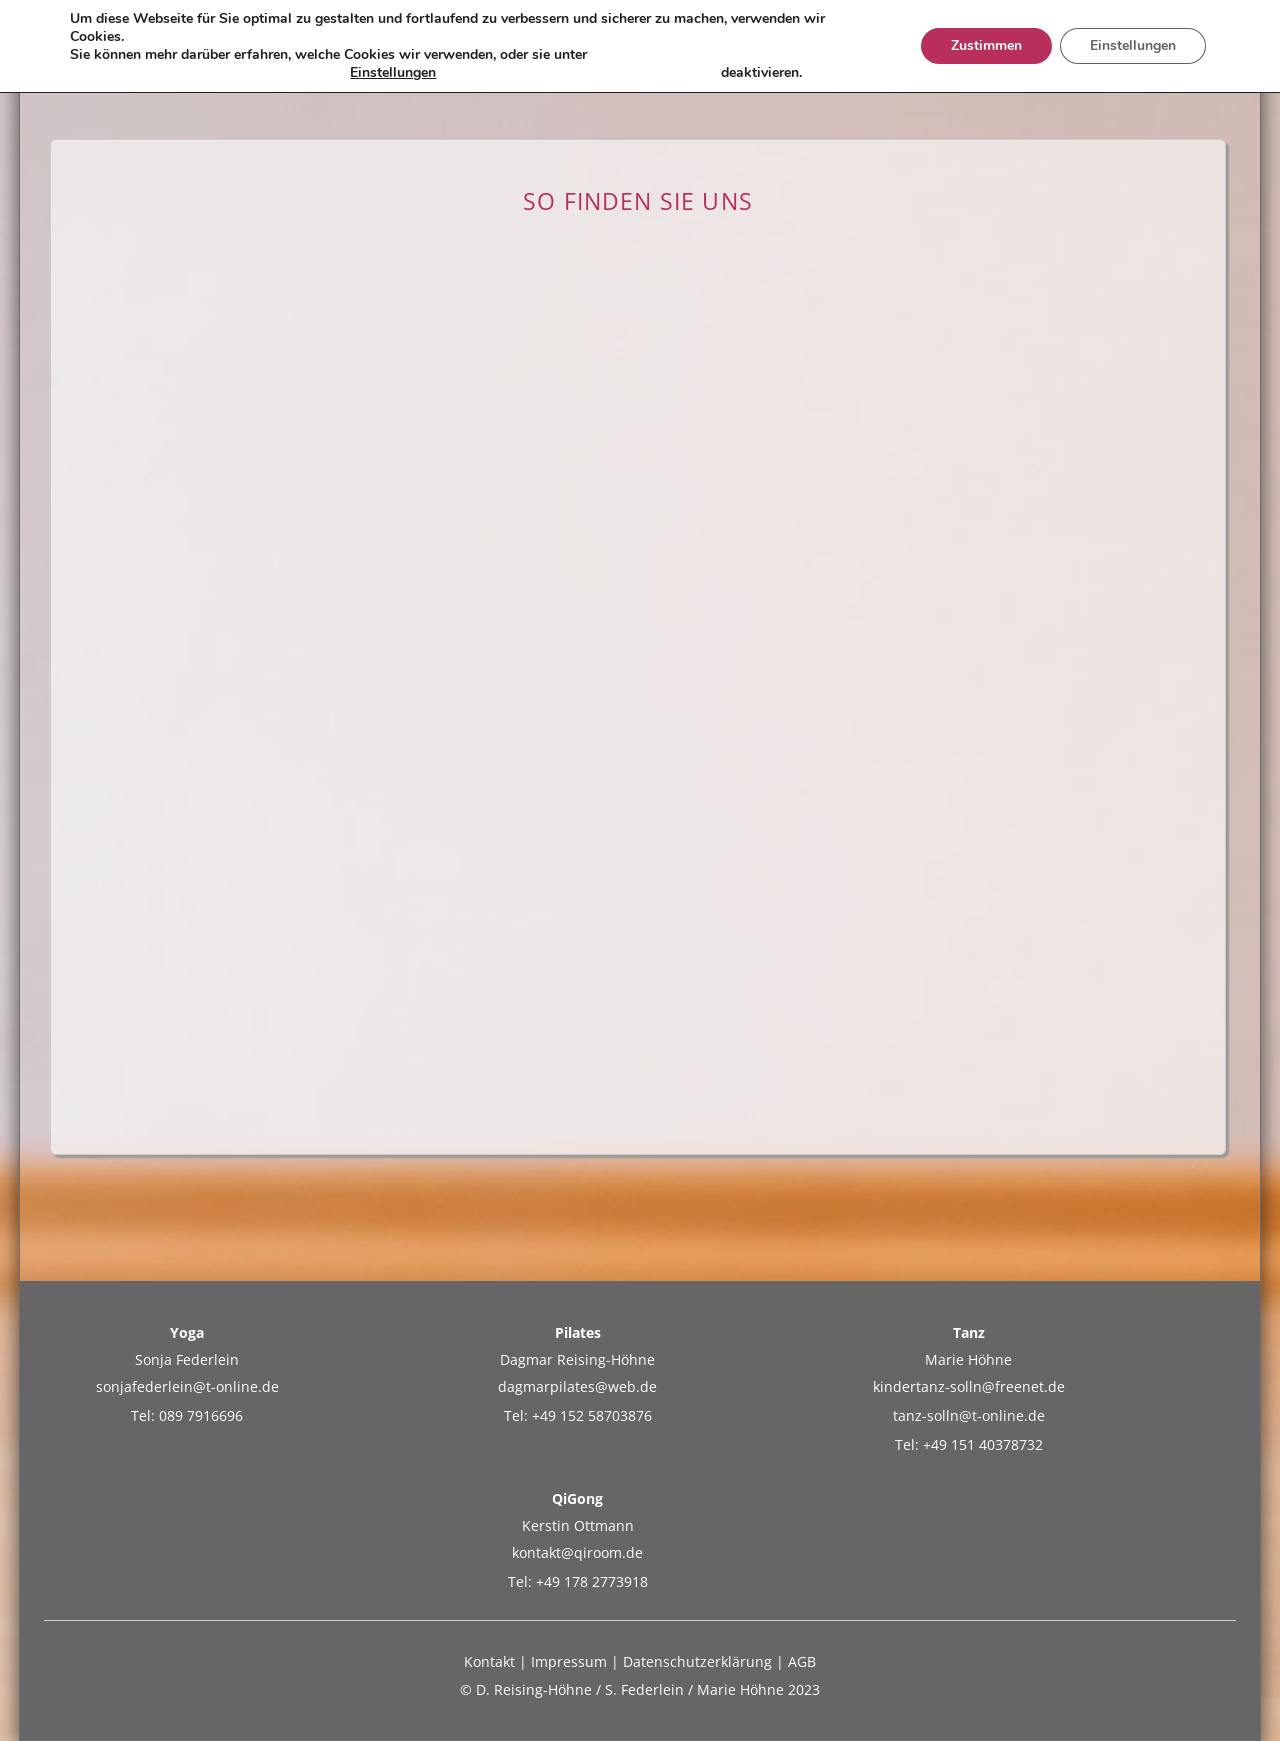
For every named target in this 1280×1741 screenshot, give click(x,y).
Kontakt (489, 1661)
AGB (802, 1661)
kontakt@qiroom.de (577, 1552)
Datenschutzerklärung (697, 1661)
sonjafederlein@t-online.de (187, 1386)
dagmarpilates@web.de (577, 1386)
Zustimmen (986, 45)
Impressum (569, 1661)
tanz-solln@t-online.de (969, 1415)
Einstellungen (393, 73)
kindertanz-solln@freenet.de (969, 1386)
